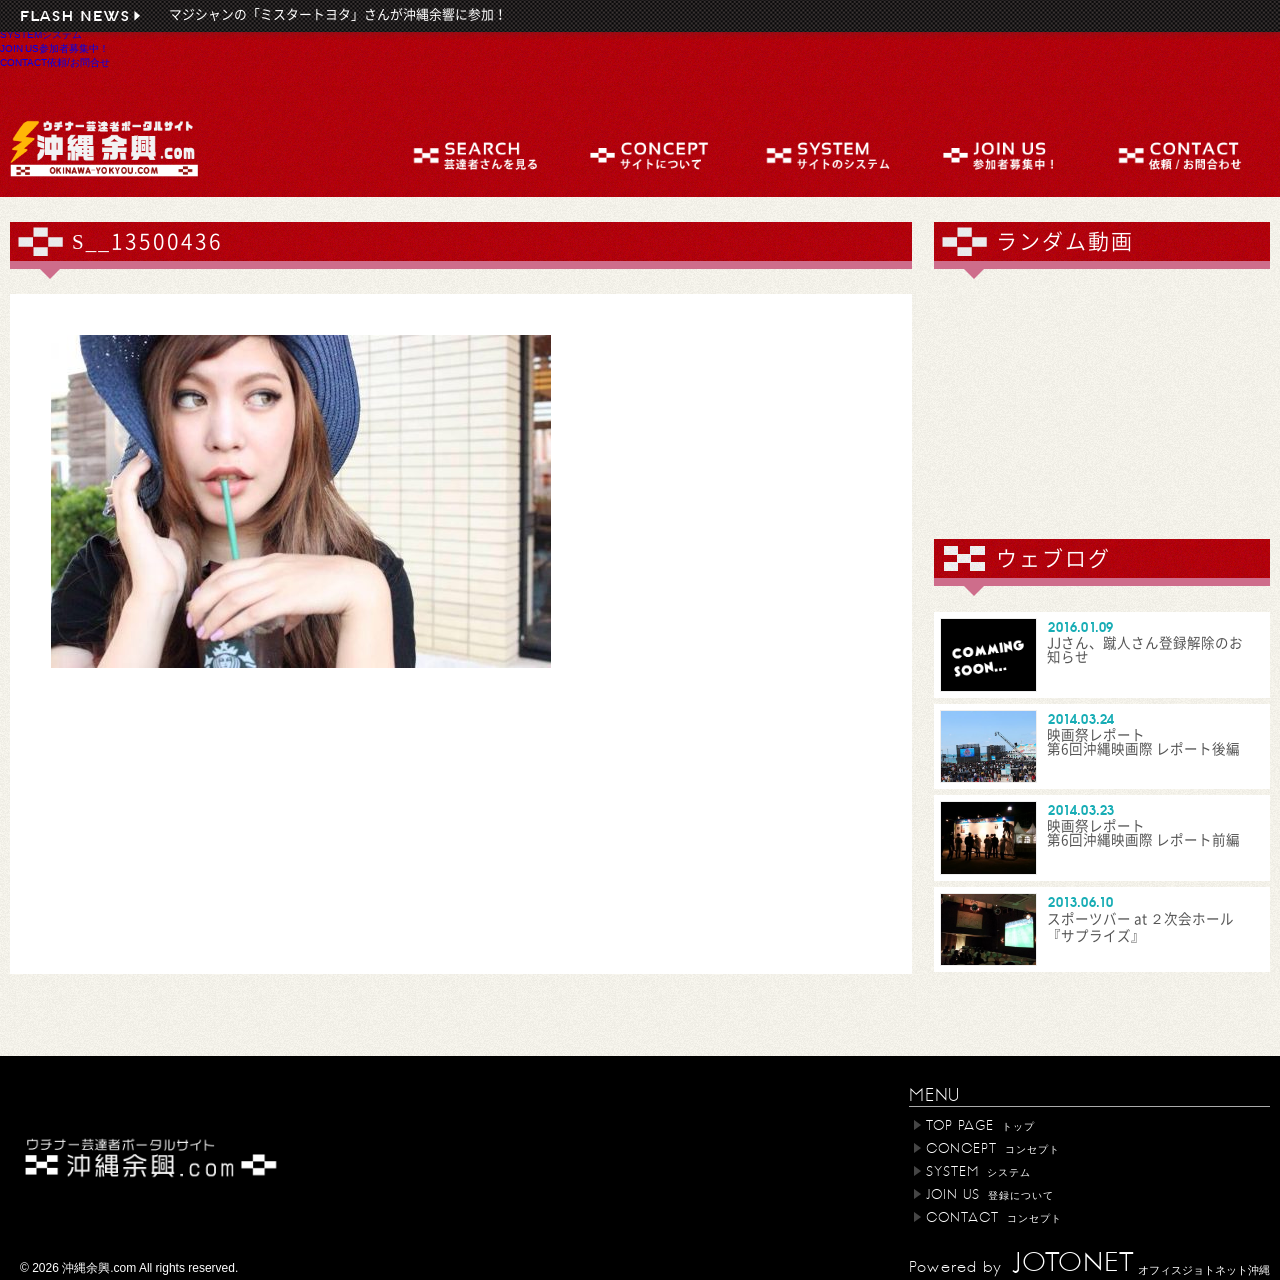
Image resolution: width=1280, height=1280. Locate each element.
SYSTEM (41, 34)
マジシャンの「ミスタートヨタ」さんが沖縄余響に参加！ (338, 14)
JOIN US (54, 48)
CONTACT (55, 62)
